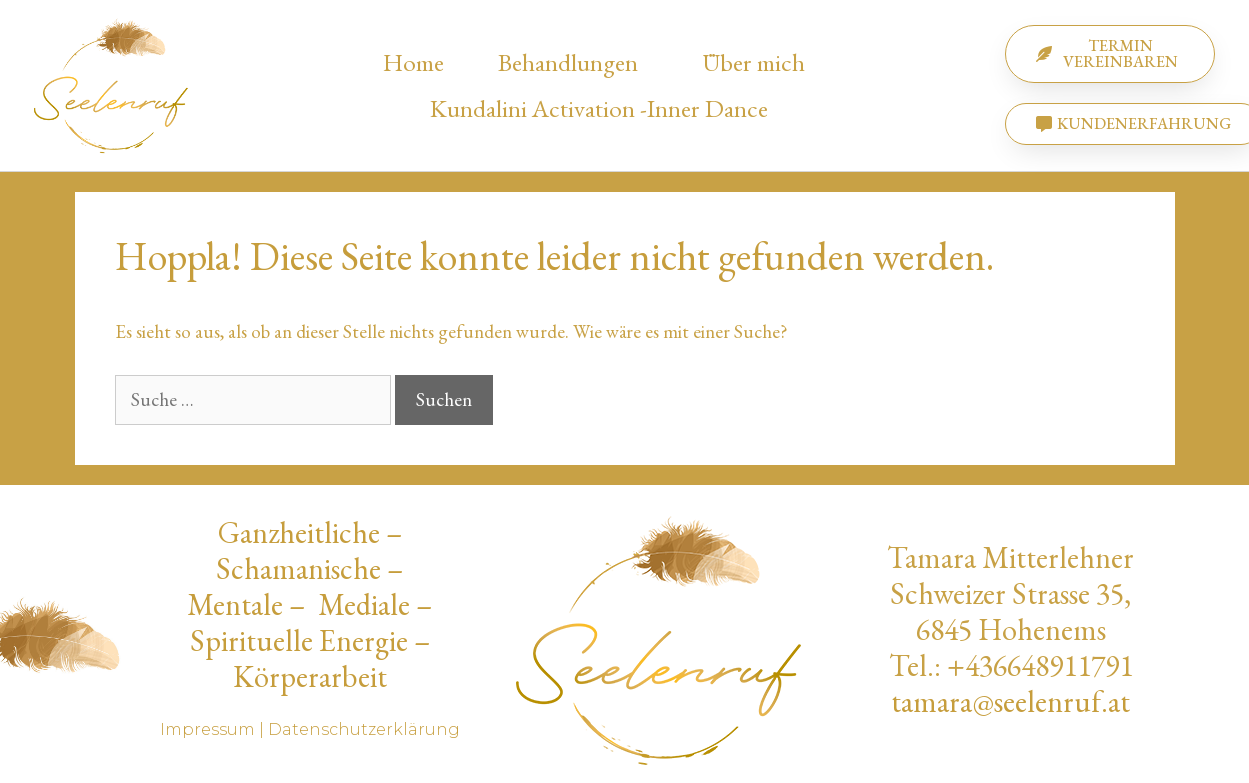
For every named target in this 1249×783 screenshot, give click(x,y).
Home (413, 62)
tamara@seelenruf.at (1010, 701)
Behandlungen (573, 62)
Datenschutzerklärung (364, 729)
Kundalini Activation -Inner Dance (599, 108)
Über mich (758, 62)
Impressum (207, 729)
